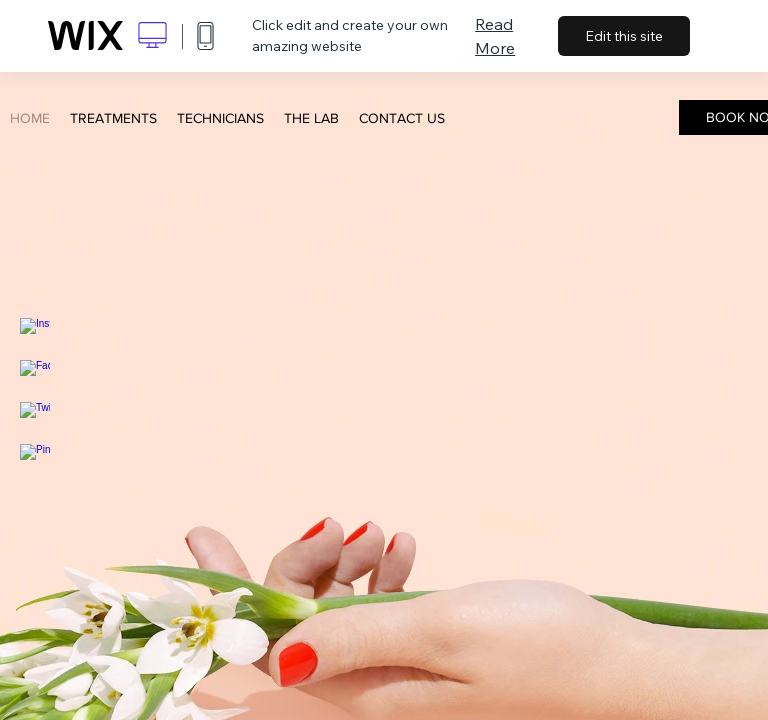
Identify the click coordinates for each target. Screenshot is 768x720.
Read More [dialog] (495, 36)
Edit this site (624, 36)
